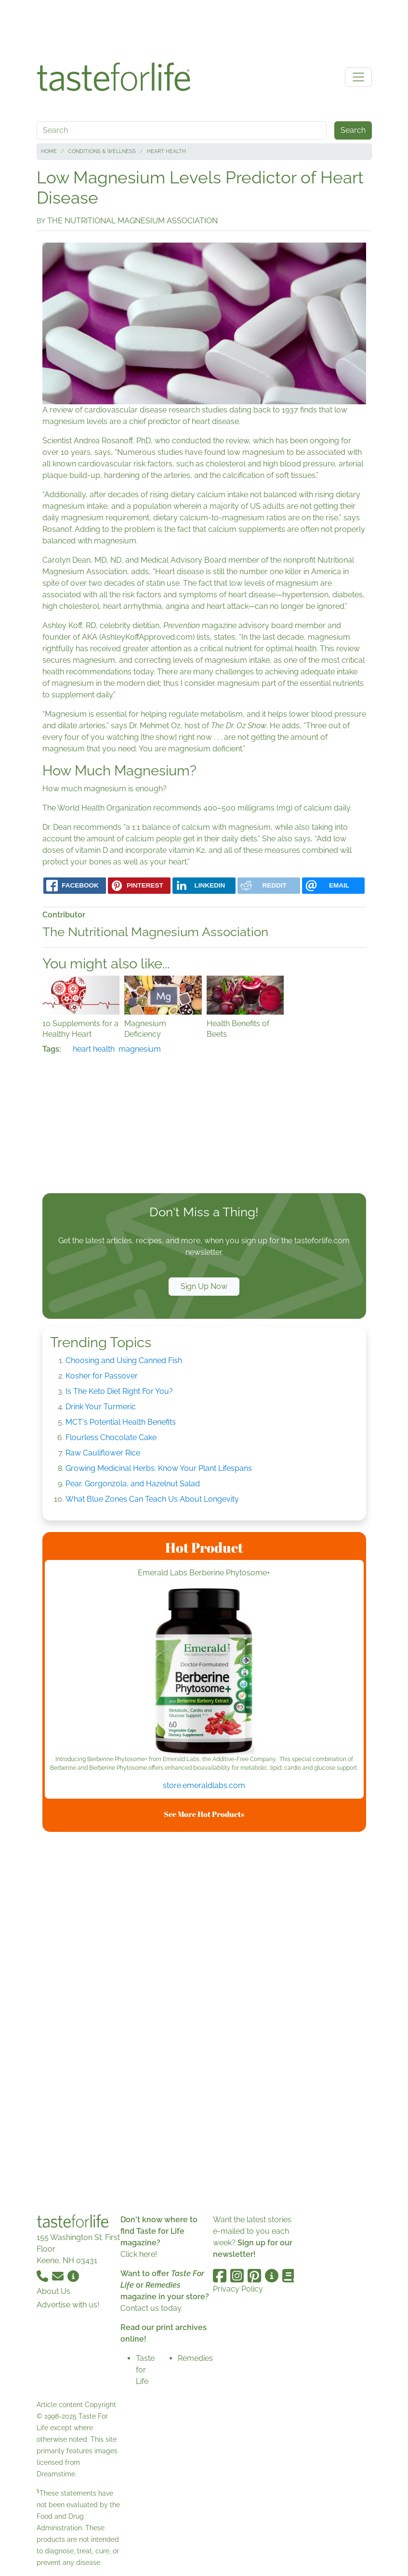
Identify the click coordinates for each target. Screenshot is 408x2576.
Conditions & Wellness (102, 151)
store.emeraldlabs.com (204, 1785)
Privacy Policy (238, 2288)
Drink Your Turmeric (101, 1406)
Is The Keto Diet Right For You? (119, 1391)
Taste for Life (145, 2370)
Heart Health (166, 151)
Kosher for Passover (102, 1375)
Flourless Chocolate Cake (111, 1437)
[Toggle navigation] (358, 77)
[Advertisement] (204, 28)
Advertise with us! (68, 2304)
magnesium (139, 1049)
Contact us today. (151, 2308)
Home (49, 151)
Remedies (195, 2358)
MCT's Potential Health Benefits (121, 1422)
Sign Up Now (204, 1286)
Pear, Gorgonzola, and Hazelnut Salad (133, 1483)
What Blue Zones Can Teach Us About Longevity (152, 1499)
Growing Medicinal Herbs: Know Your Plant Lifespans (159, 1468)
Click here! (138, 2254)
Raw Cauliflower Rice (103, 1452)
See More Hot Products (204, 1814)
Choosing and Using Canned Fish (124, 1360)
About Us (53, 2291)
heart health (94, 1049)
